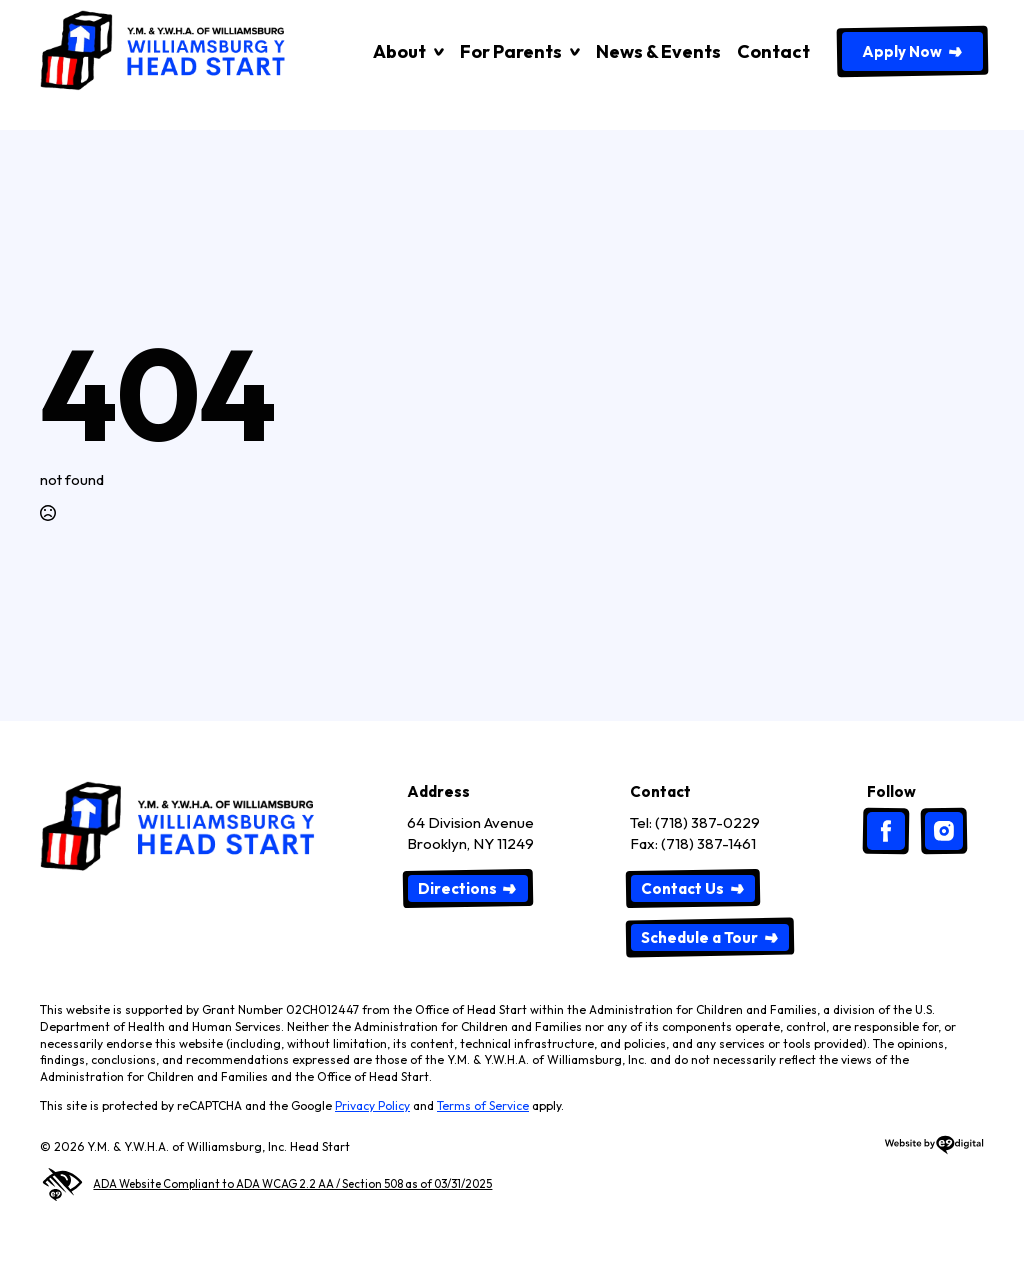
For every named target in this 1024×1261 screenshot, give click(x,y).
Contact (773, 51)
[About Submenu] (435, 52)
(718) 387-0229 (707, 822)
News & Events (658, 51)
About (399, 51)
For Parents (511, 51)
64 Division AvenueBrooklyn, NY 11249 (470, 833)
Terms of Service (483, 1105)
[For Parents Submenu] (571, 52)
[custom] (886, 831)
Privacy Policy (372, 1105)
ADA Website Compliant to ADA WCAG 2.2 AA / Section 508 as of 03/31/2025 (266, 1185)
